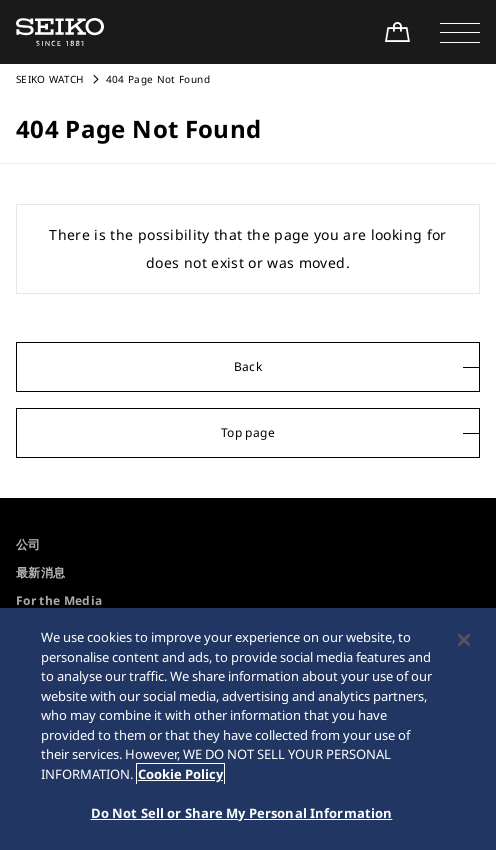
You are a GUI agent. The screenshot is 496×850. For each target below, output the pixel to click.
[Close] (464, 640)
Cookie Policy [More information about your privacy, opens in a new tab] (180, 774)
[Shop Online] (397, 32)
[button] (460, 32)
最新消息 (40, 572)
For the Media (59, 600)
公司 (28, 544)
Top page (248, 432)
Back (248, 366)
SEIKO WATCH (50, 79)
